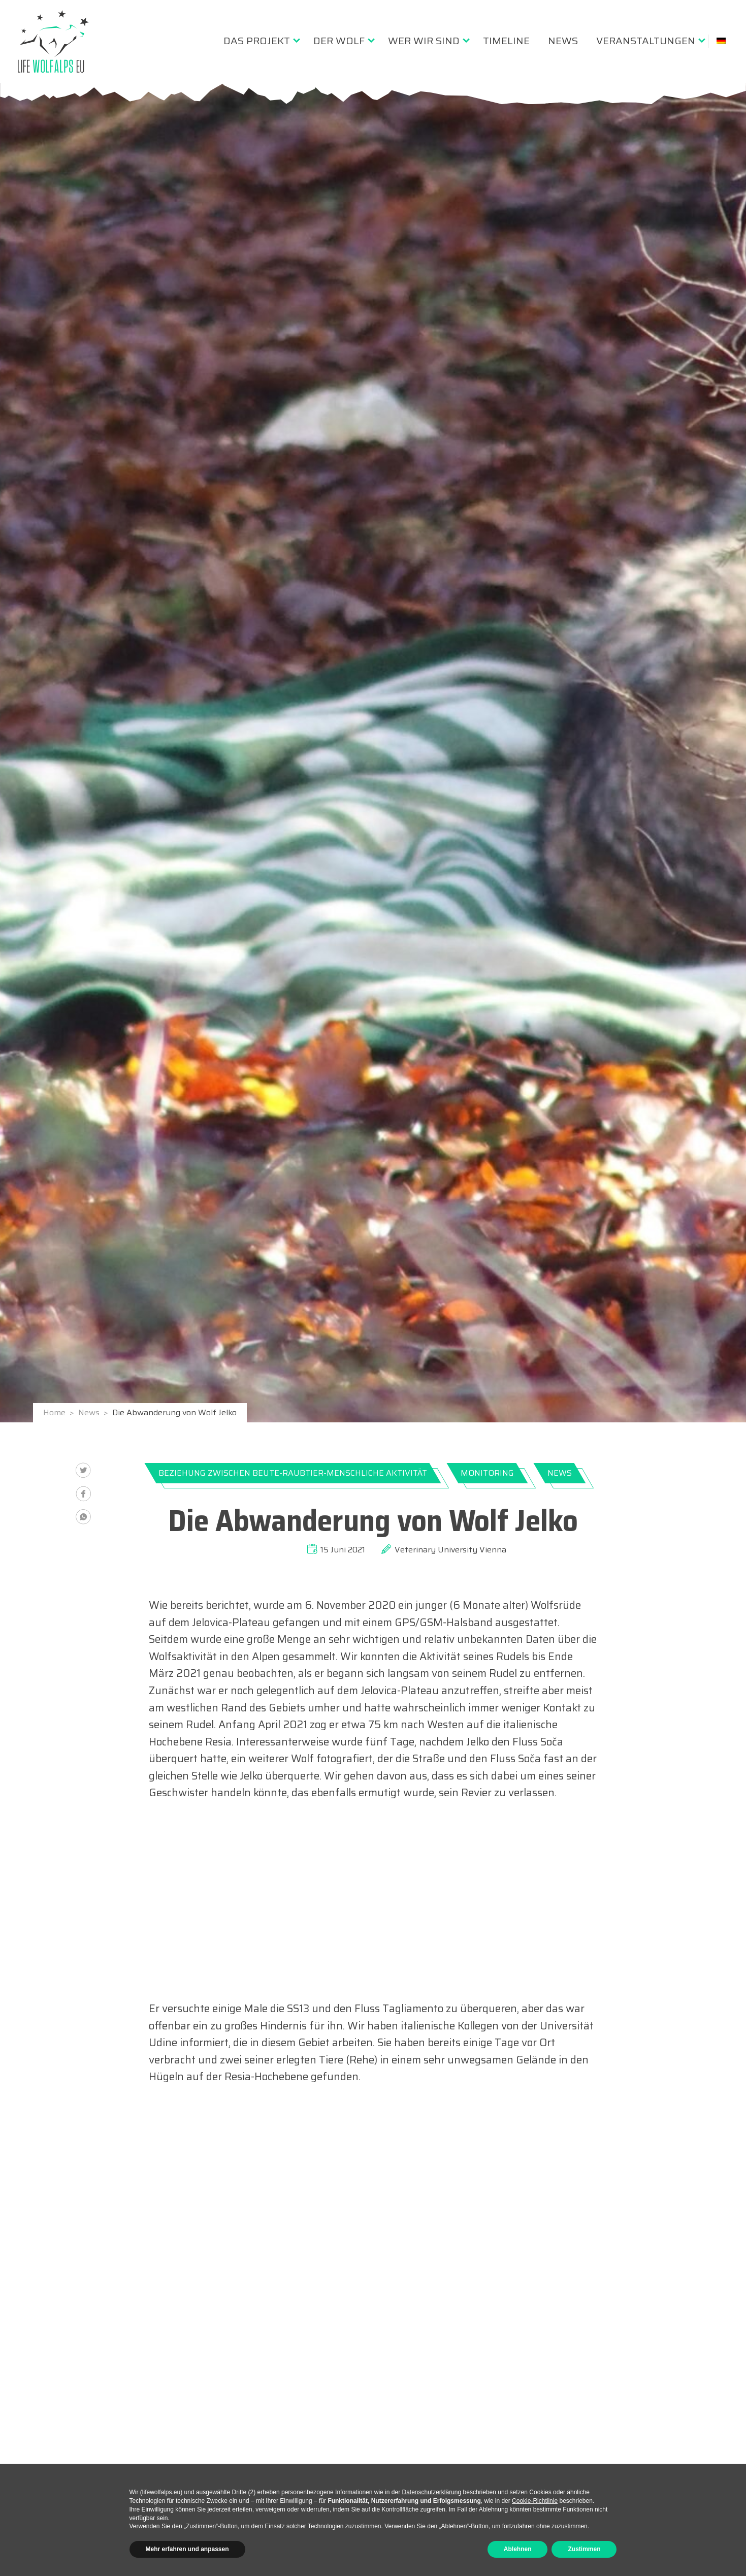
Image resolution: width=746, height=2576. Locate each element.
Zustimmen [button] (584, 2549)
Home (55, 1413)
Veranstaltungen (645, 41)
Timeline (506, 41)
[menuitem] (259, 41)
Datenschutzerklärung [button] (431, 2492)
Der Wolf (339, 41)
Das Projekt (256, 41)
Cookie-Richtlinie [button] (535, 2500)
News (563, 41)
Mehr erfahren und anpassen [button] (187, 2549)
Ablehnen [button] (518, 2549)
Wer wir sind (424, 41)
